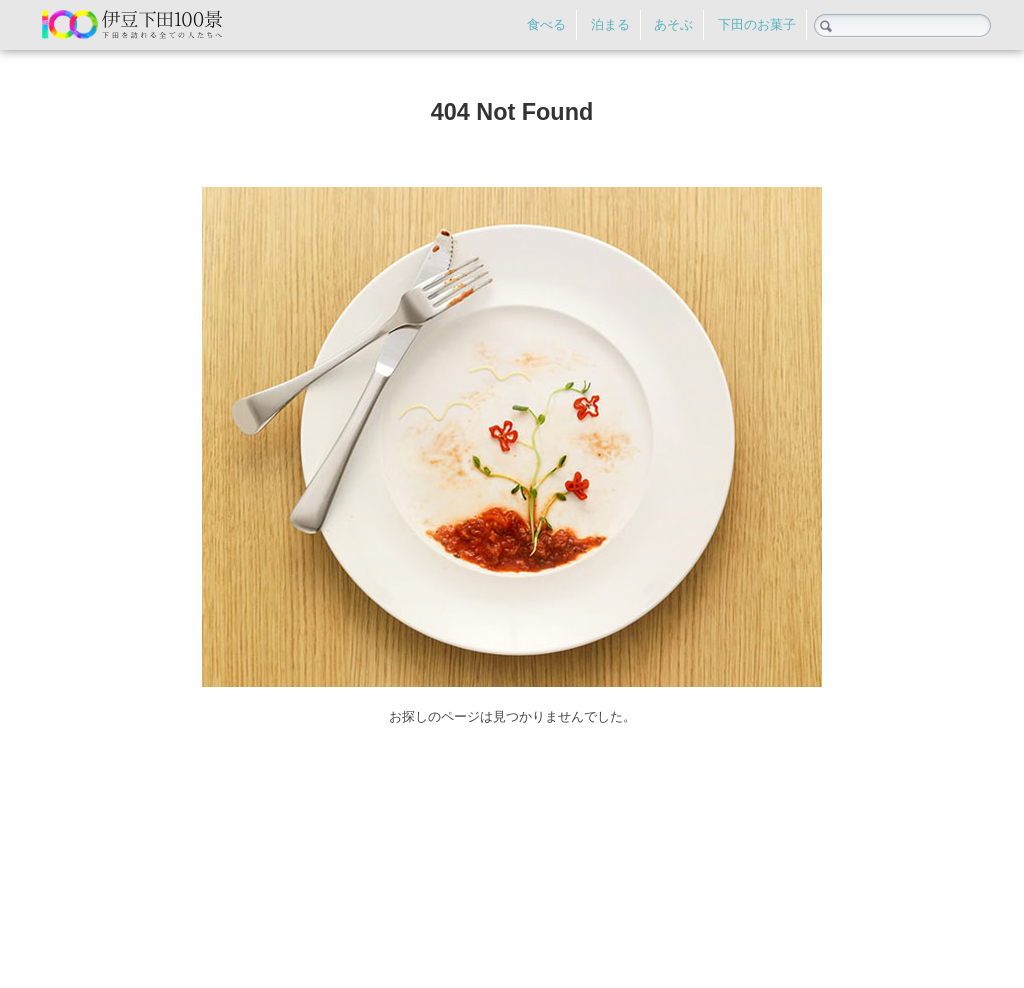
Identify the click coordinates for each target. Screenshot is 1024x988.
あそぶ (673, 24)
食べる (546, 24)
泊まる (610, 24)
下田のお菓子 (757, 24)
